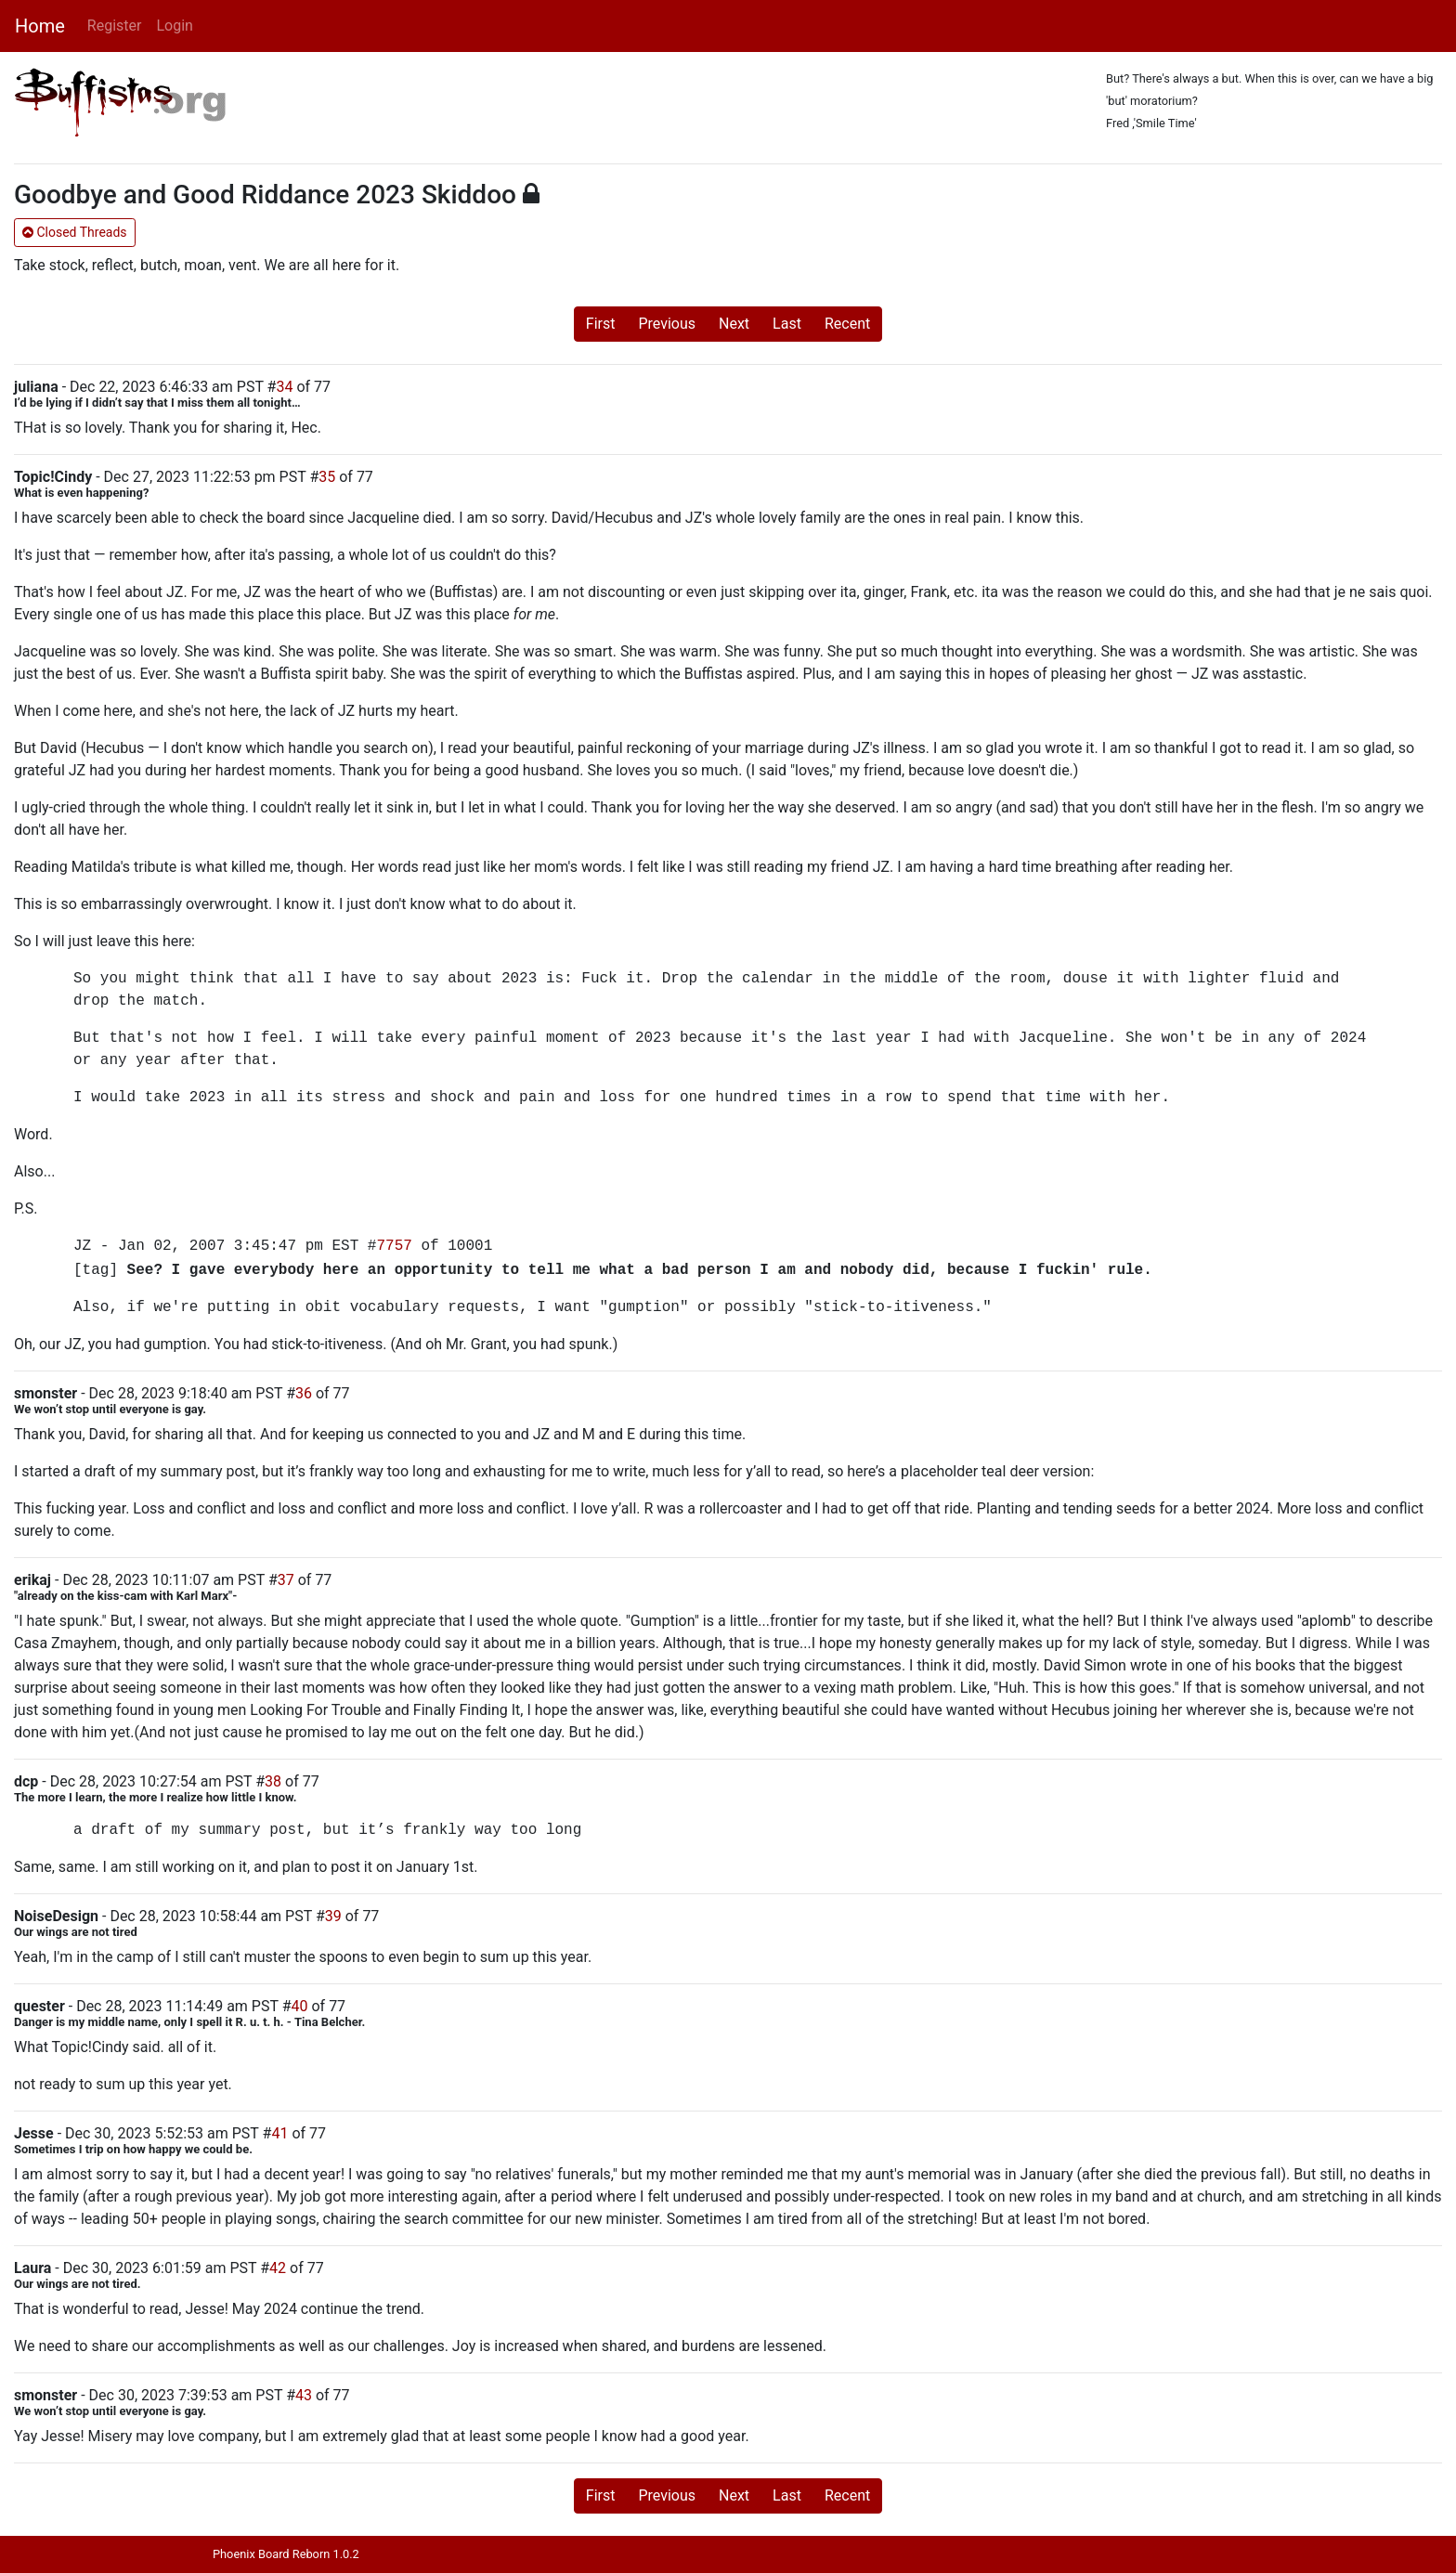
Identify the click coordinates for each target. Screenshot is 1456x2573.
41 (279, 2133)
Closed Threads (74, 232)
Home (40, 26)
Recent (847, 323)
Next (734, 323)
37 (286, 1580)
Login (174, 25)
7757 (393, 1246)
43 (303, 2395)
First (601, 323)
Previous (667, 323)
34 (284, 387)
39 (333, 1916)
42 (277, 2268)
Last (787, 323)
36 (303, 1393)
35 (326, 477)
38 (273, 1781)
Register (114, 25)
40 (300, 2006)
